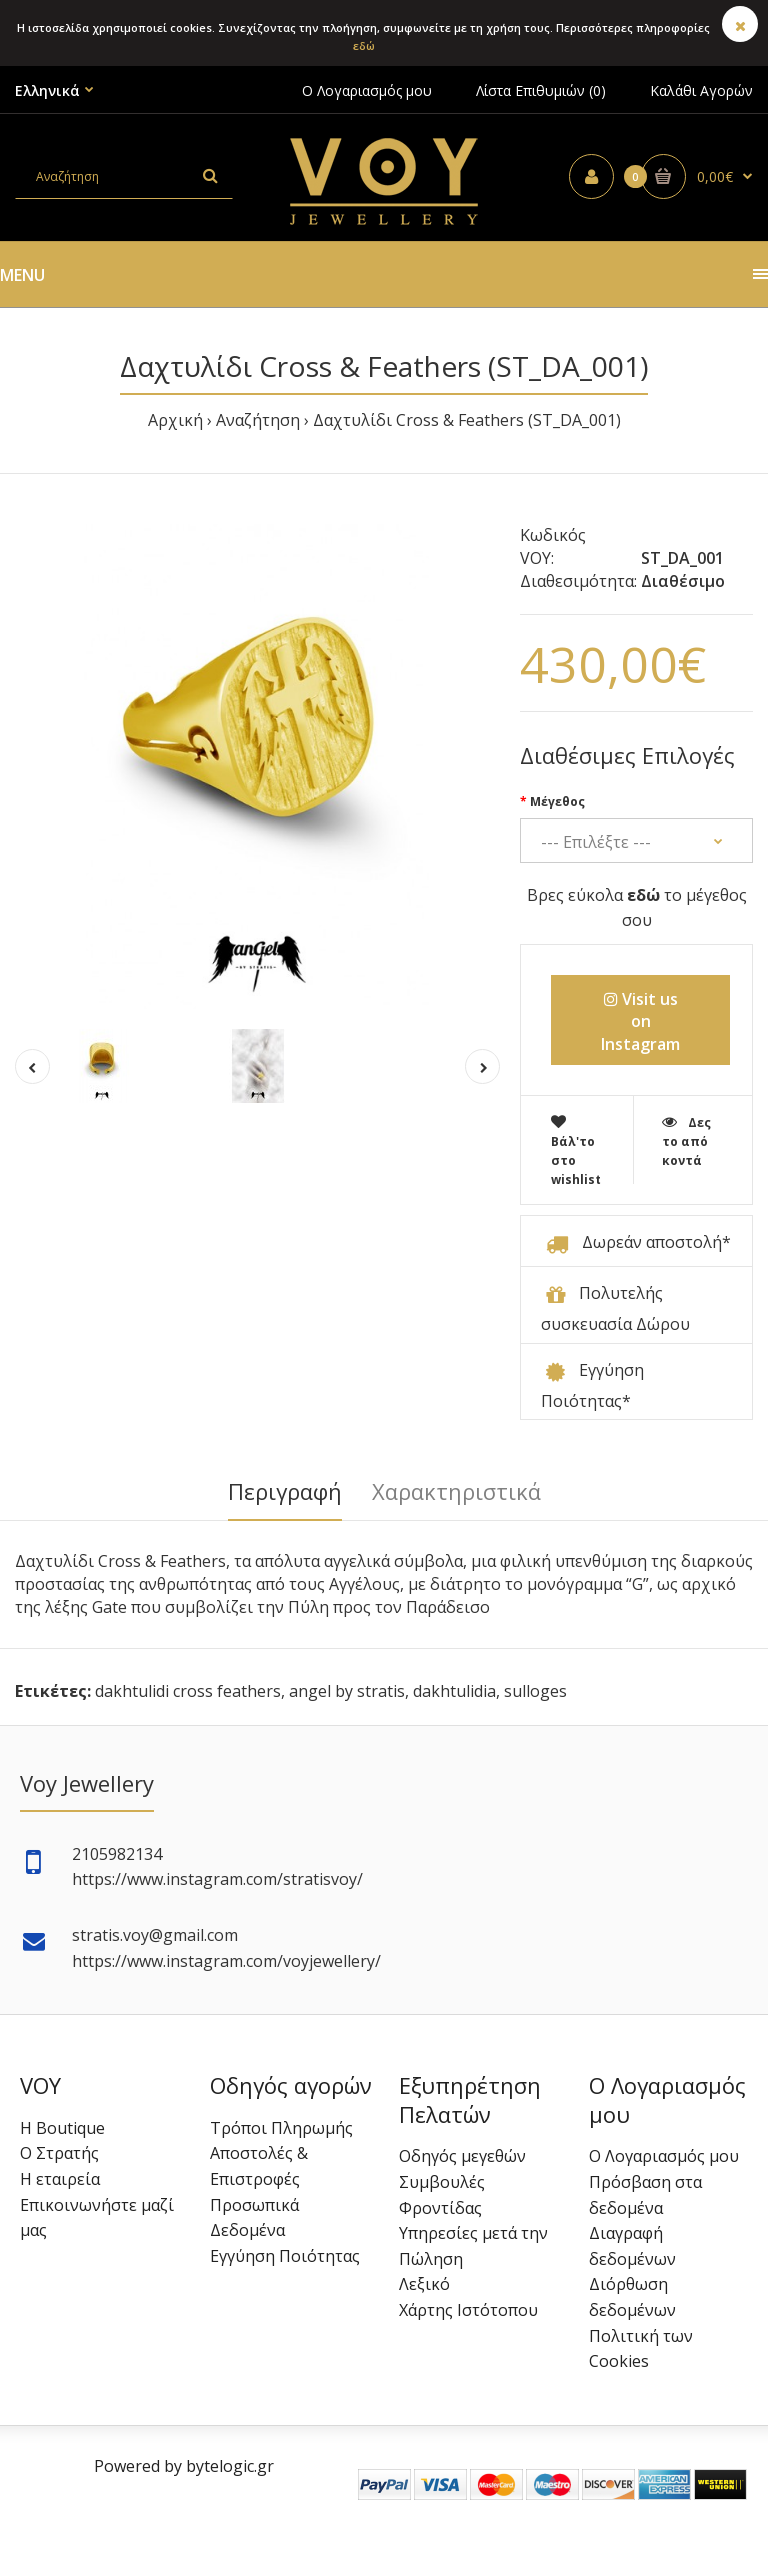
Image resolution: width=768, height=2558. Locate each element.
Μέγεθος (557, 801)
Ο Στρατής (59, 2153)
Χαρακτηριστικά (456, 1491)
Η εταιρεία (60, 2179)
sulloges (535, 1691)
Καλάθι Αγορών (701, 90)
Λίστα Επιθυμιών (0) (541, 90)
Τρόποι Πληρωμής (281, 2128)
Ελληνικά (47, 90)
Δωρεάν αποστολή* (656, 1242)
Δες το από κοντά (686, 1141)
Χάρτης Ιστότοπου (468, 2310)
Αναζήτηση (258, 420)
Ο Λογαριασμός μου (367, 90)
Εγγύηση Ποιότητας (285, 2256)
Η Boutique (62, 2128)
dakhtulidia (454, 1691)
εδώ (364, 45)
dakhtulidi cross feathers (188, 1691)
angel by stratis (347, 1691)
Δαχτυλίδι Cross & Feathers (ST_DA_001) (467, 420)
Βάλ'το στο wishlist (576, 1151)
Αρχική (175, 420)
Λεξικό (424, 2284)
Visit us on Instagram (640, 1021)
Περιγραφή (285, 1491)
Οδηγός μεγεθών (462, 2156)
